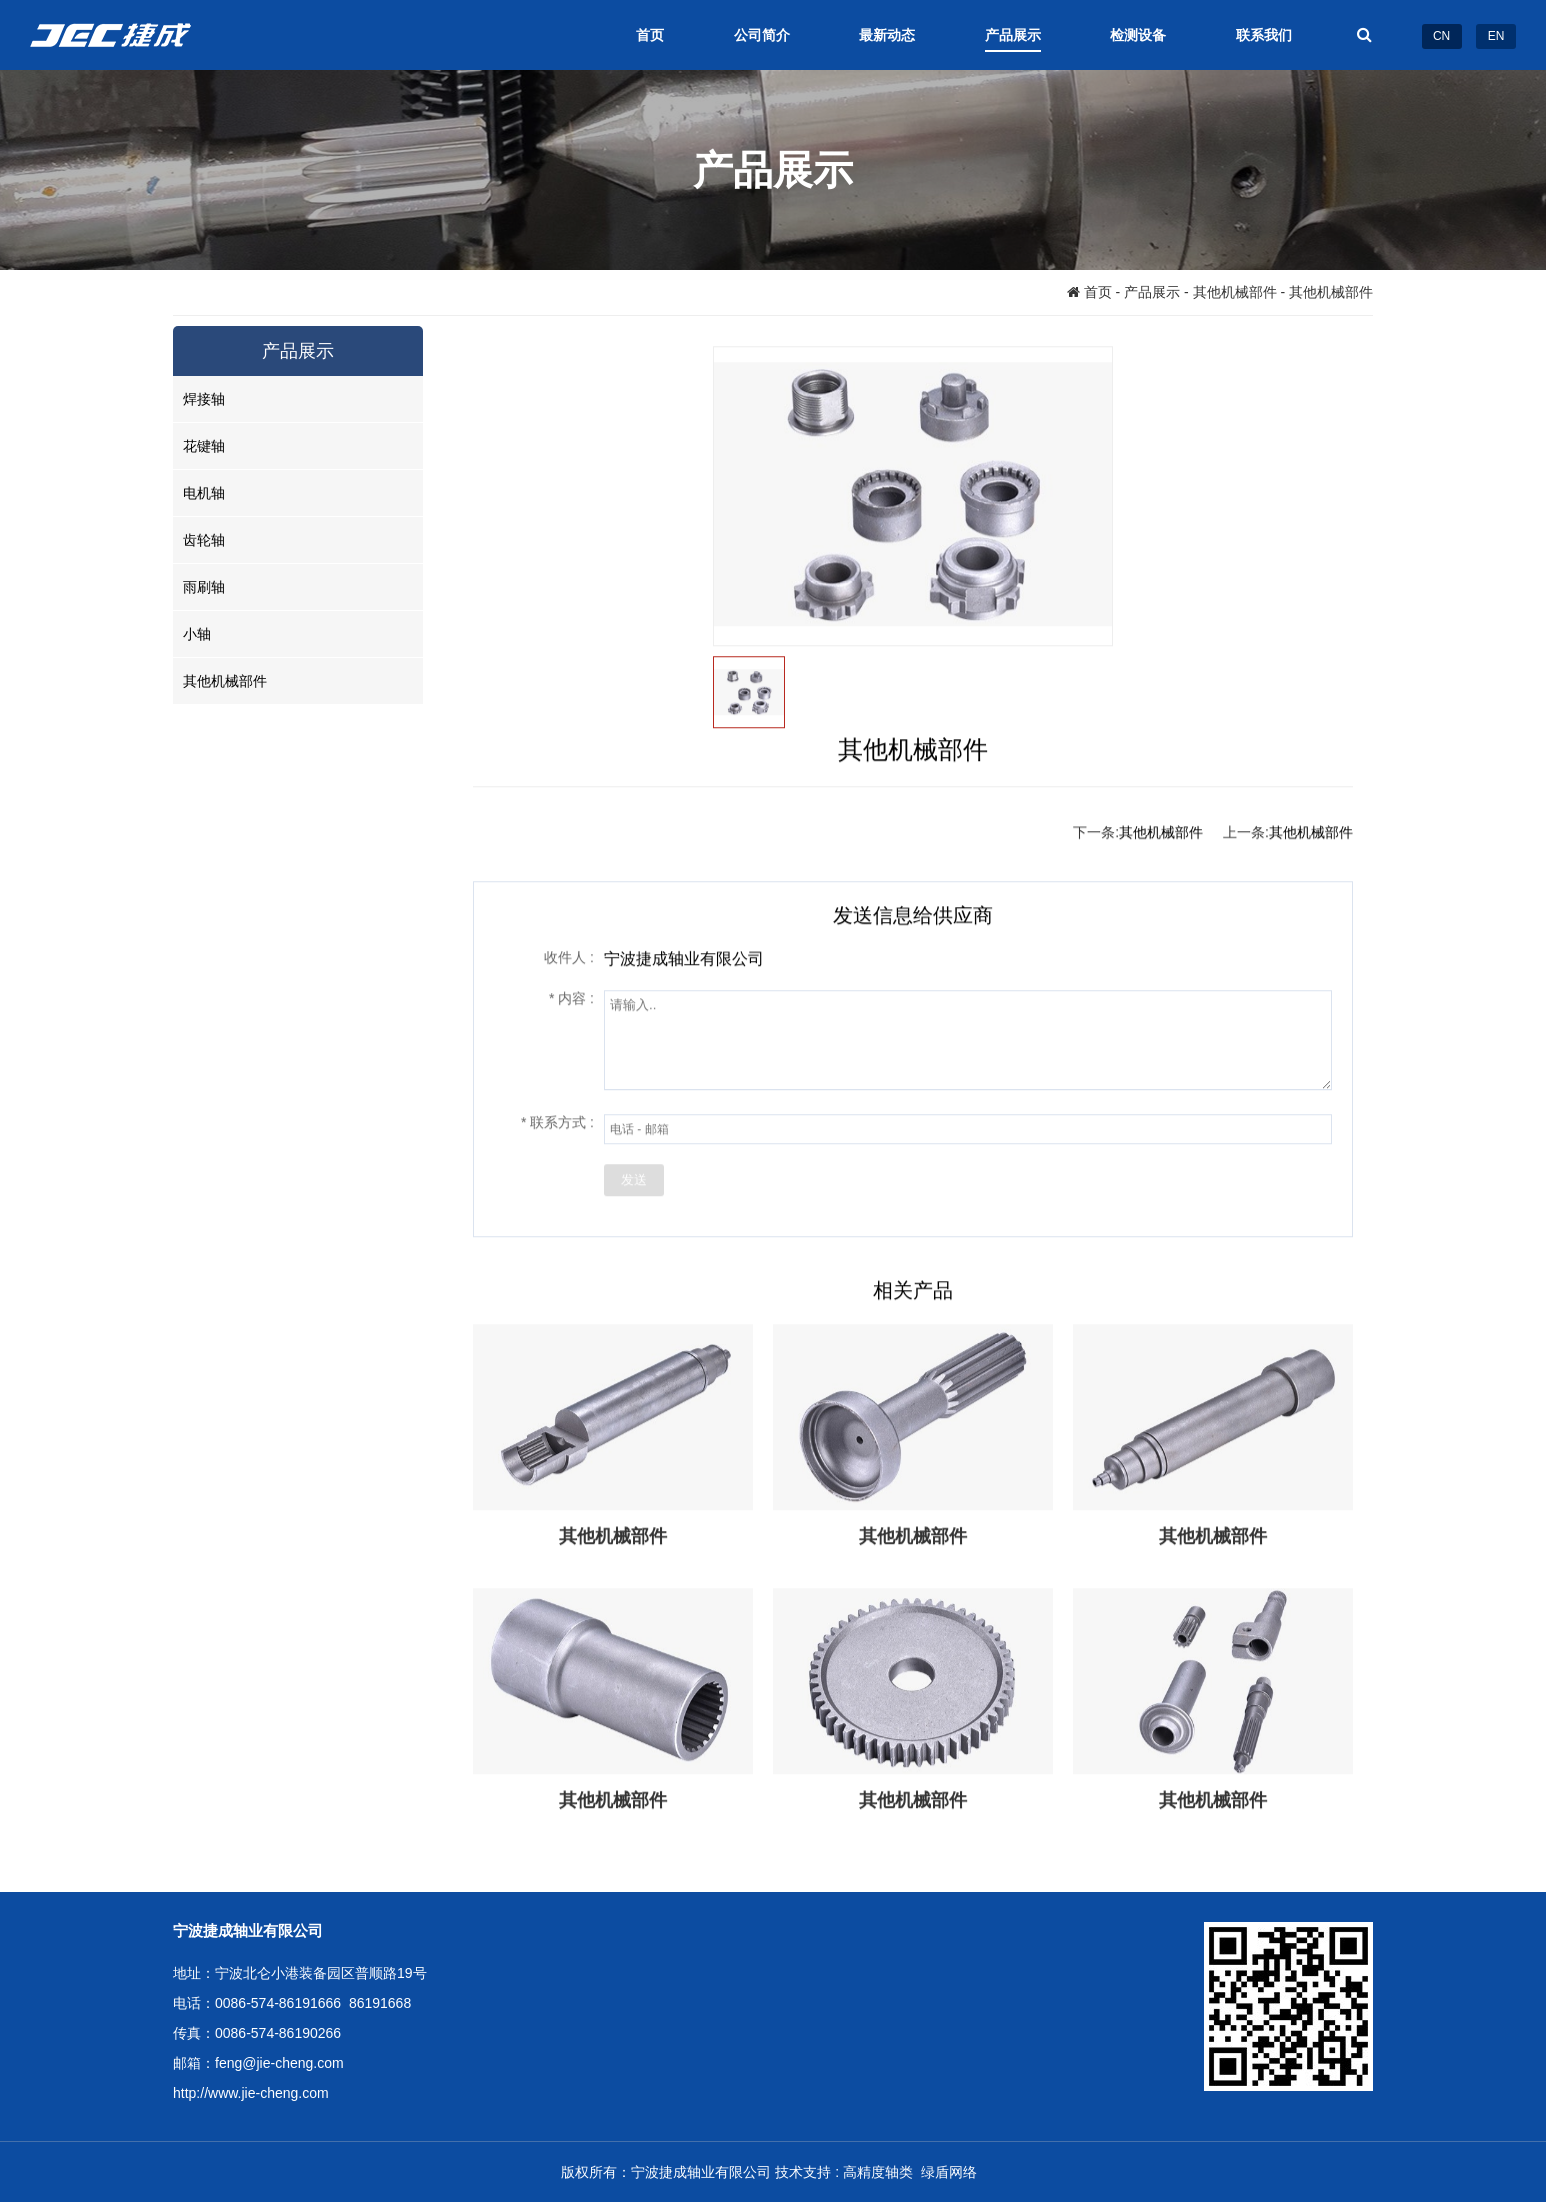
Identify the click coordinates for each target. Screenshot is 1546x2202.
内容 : (571, 999)
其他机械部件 (1235, 292)
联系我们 (1264, 35)
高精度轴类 (882, 2172)
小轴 (197, 634)
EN (1496, 36)
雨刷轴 (204, 587)
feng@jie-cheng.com (279, 2063)
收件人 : (569, 958)
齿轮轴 (204, 540)
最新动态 (887, 35)
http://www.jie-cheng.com (251, 2093)
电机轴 (204, 493)
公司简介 (762, 35)
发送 (634, 1180)
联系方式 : (557, 1123)
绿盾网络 (953, 2172)
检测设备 (1138, 35)
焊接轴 (204, 399)
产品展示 (1013, 35)
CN (1441, 36)
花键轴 (204, 446)
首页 (650, 35)
